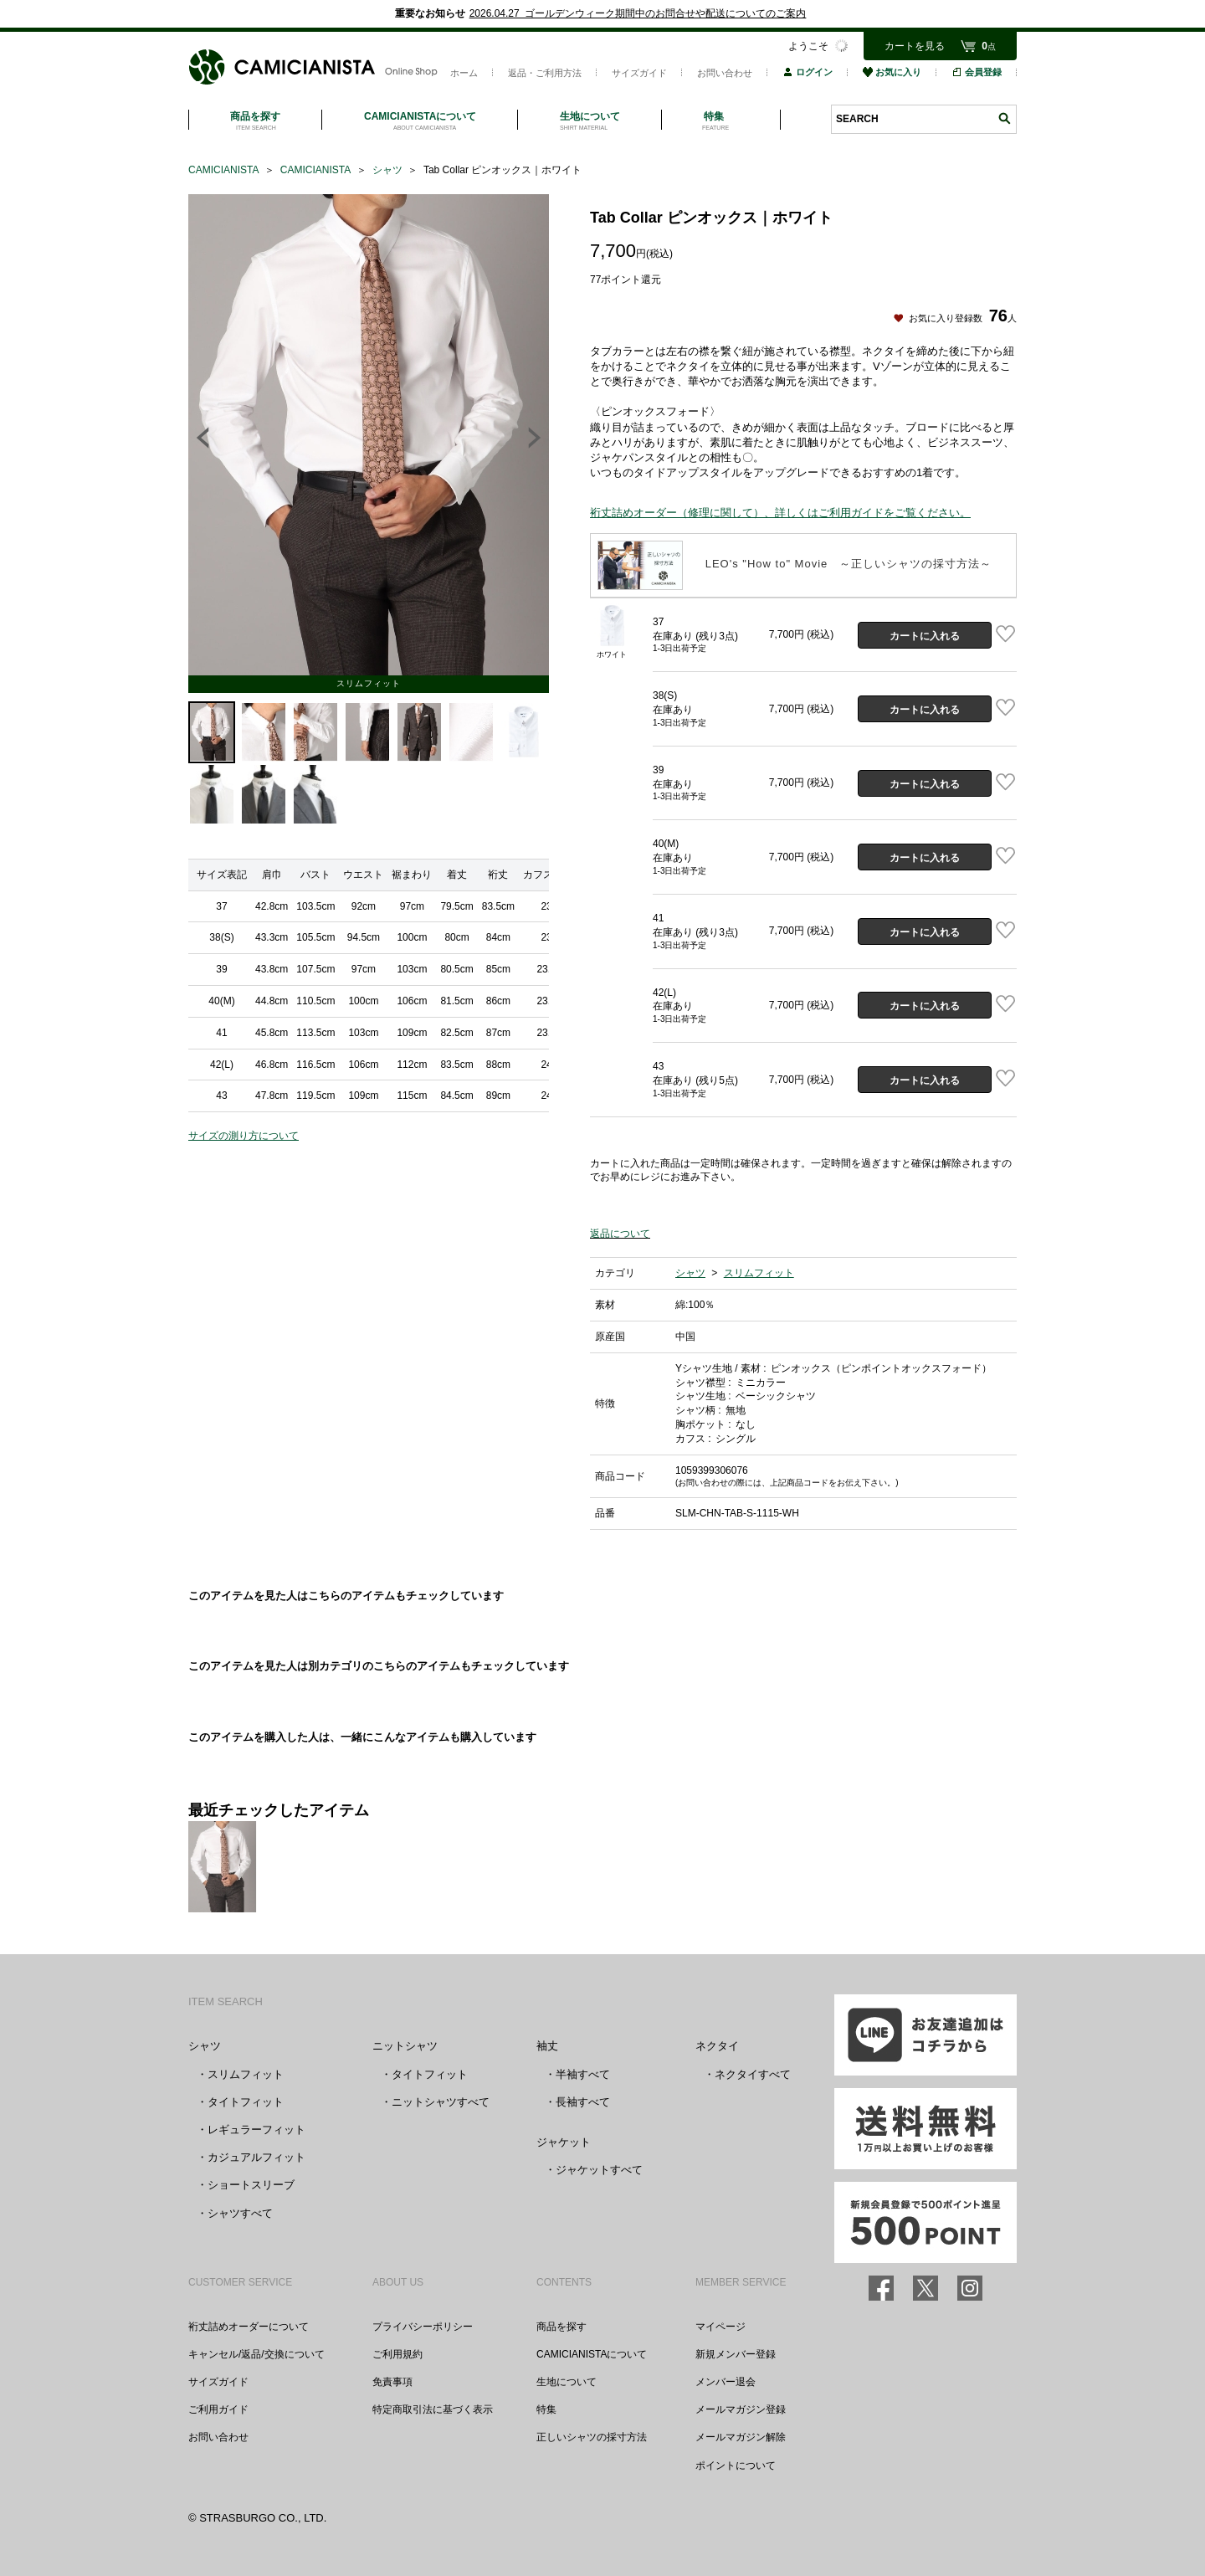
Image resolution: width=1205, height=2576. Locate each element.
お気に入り (892, 72)
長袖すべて (583, 2102)
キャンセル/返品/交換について (256, 2354)
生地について (566, 2382)
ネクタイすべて (753, 2074)
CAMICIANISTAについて (591, 2354)
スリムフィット (759, 1273)
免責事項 (392, 2382)
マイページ (720, 2326)
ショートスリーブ (251, 2184)
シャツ (690, 1273)
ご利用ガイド (218, 2409)
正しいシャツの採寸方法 (591, 2437)
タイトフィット (246, 2102)
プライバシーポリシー (422, 2326)
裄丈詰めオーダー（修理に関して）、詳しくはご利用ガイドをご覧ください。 (780, 512)
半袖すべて (583, 2074)
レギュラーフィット (256, 2129)
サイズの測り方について (243, 1136)
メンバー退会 (725, 2382)
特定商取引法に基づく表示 (432, 2409)
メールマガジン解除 (740, 2437)
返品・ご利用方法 (545, 73)
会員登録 (976, 72)
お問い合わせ (724, 73)
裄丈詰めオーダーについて (248, 2326)
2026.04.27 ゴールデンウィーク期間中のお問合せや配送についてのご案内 (638, 13)
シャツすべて (240, 2213)
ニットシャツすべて (441, 2102)
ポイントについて (735, 2465)
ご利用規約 (397, 2354)
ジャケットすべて (599, 2169)
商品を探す (561, 2326)
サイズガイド (639, 73)
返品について (620, 1233)
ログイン (807, 72)
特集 (546, 2409)
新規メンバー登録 (735, 2354)
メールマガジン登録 (740, 2409)
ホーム (464, 73)
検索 (1004, 118)
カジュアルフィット (256, 2157)
